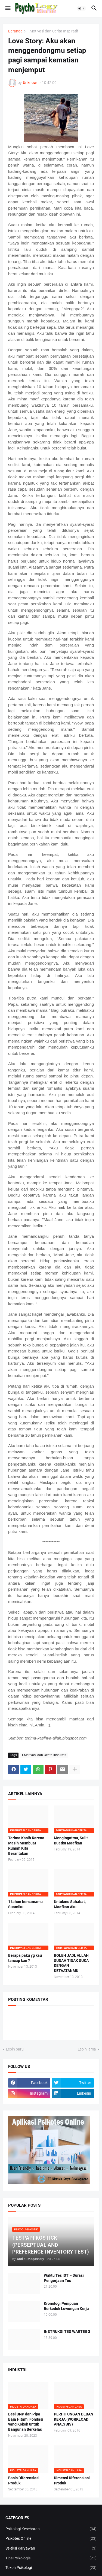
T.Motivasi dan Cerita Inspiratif (52, 31)
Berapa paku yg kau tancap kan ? (25, 1958)
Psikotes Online (51, 2538)
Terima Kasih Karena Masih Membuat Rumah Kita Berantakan (26, 1846)
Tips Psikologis (51, 2558)
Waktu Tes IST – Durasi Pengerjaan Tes (64, 2278)
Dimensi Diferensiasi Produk (72, 2480)
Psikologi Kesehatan (51, 2529)
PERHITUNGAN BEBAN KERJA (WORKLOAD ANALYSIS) (73, 2419)
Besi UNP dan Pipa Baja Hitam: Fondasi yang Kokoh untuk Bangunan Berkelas (25, 2422)
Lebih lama (87, 2049)
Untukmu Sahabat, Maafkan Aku (70, 1904)
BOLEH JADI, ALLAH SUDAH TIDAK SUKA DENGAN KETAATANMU (71, 1963)
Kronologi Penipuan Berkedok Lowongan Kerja (66, 2306)
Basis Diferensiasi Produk (23, 2480)
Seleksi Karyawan (51, 2548)
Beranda (15, 31)
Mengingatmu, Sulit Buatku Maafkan (71, 1840)
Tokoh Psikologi (51, 2568)
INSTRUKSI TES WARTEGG (67, 2331)
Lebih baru (15, 2049)
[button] (7, 8)
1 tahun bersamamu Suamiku (25, 1904)
